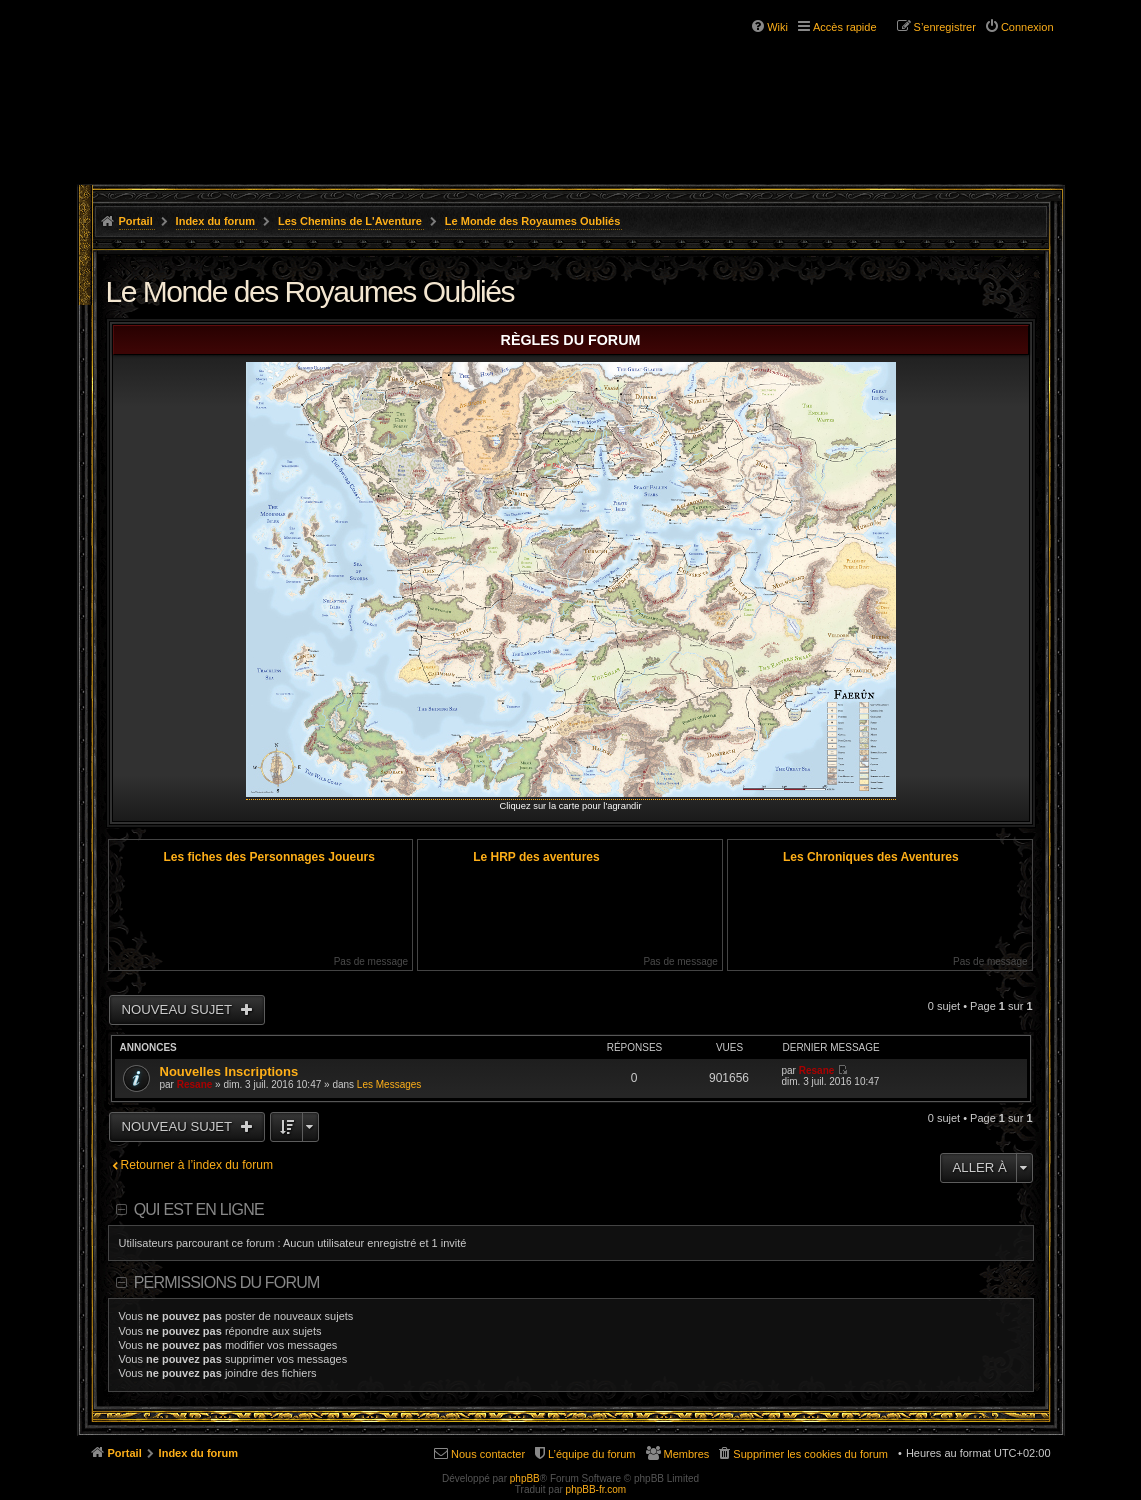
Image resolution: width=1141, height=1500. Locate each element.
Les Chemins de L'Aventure (350, 221)
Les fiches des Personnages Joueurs (269, 857)
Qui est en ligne (199, 1209)
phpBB (525, 1478)
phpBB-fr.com (596, 1489)
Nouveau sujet (179, 1009)
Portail (136, 221)
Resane (195, 1084)
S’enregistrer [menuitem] (945, 27)
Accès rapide (845, 27)
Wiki (777, 27)
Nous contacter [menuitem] (488, 1454)
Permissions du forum (227, 1282)
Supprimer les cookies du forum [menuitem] (810, 1454)
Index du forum (215, 221)
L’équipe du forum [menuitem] (591, 1454)
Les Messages (389, 1084)
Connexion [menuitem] (1027, 27)
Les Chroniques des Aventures (871, 857)
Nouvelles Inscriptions (229, 1071)
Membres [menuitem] (687, 1454)
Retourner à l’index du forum (197, 1165)
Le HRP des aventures (536, 857)
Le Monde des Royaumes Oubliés (532, 221)
